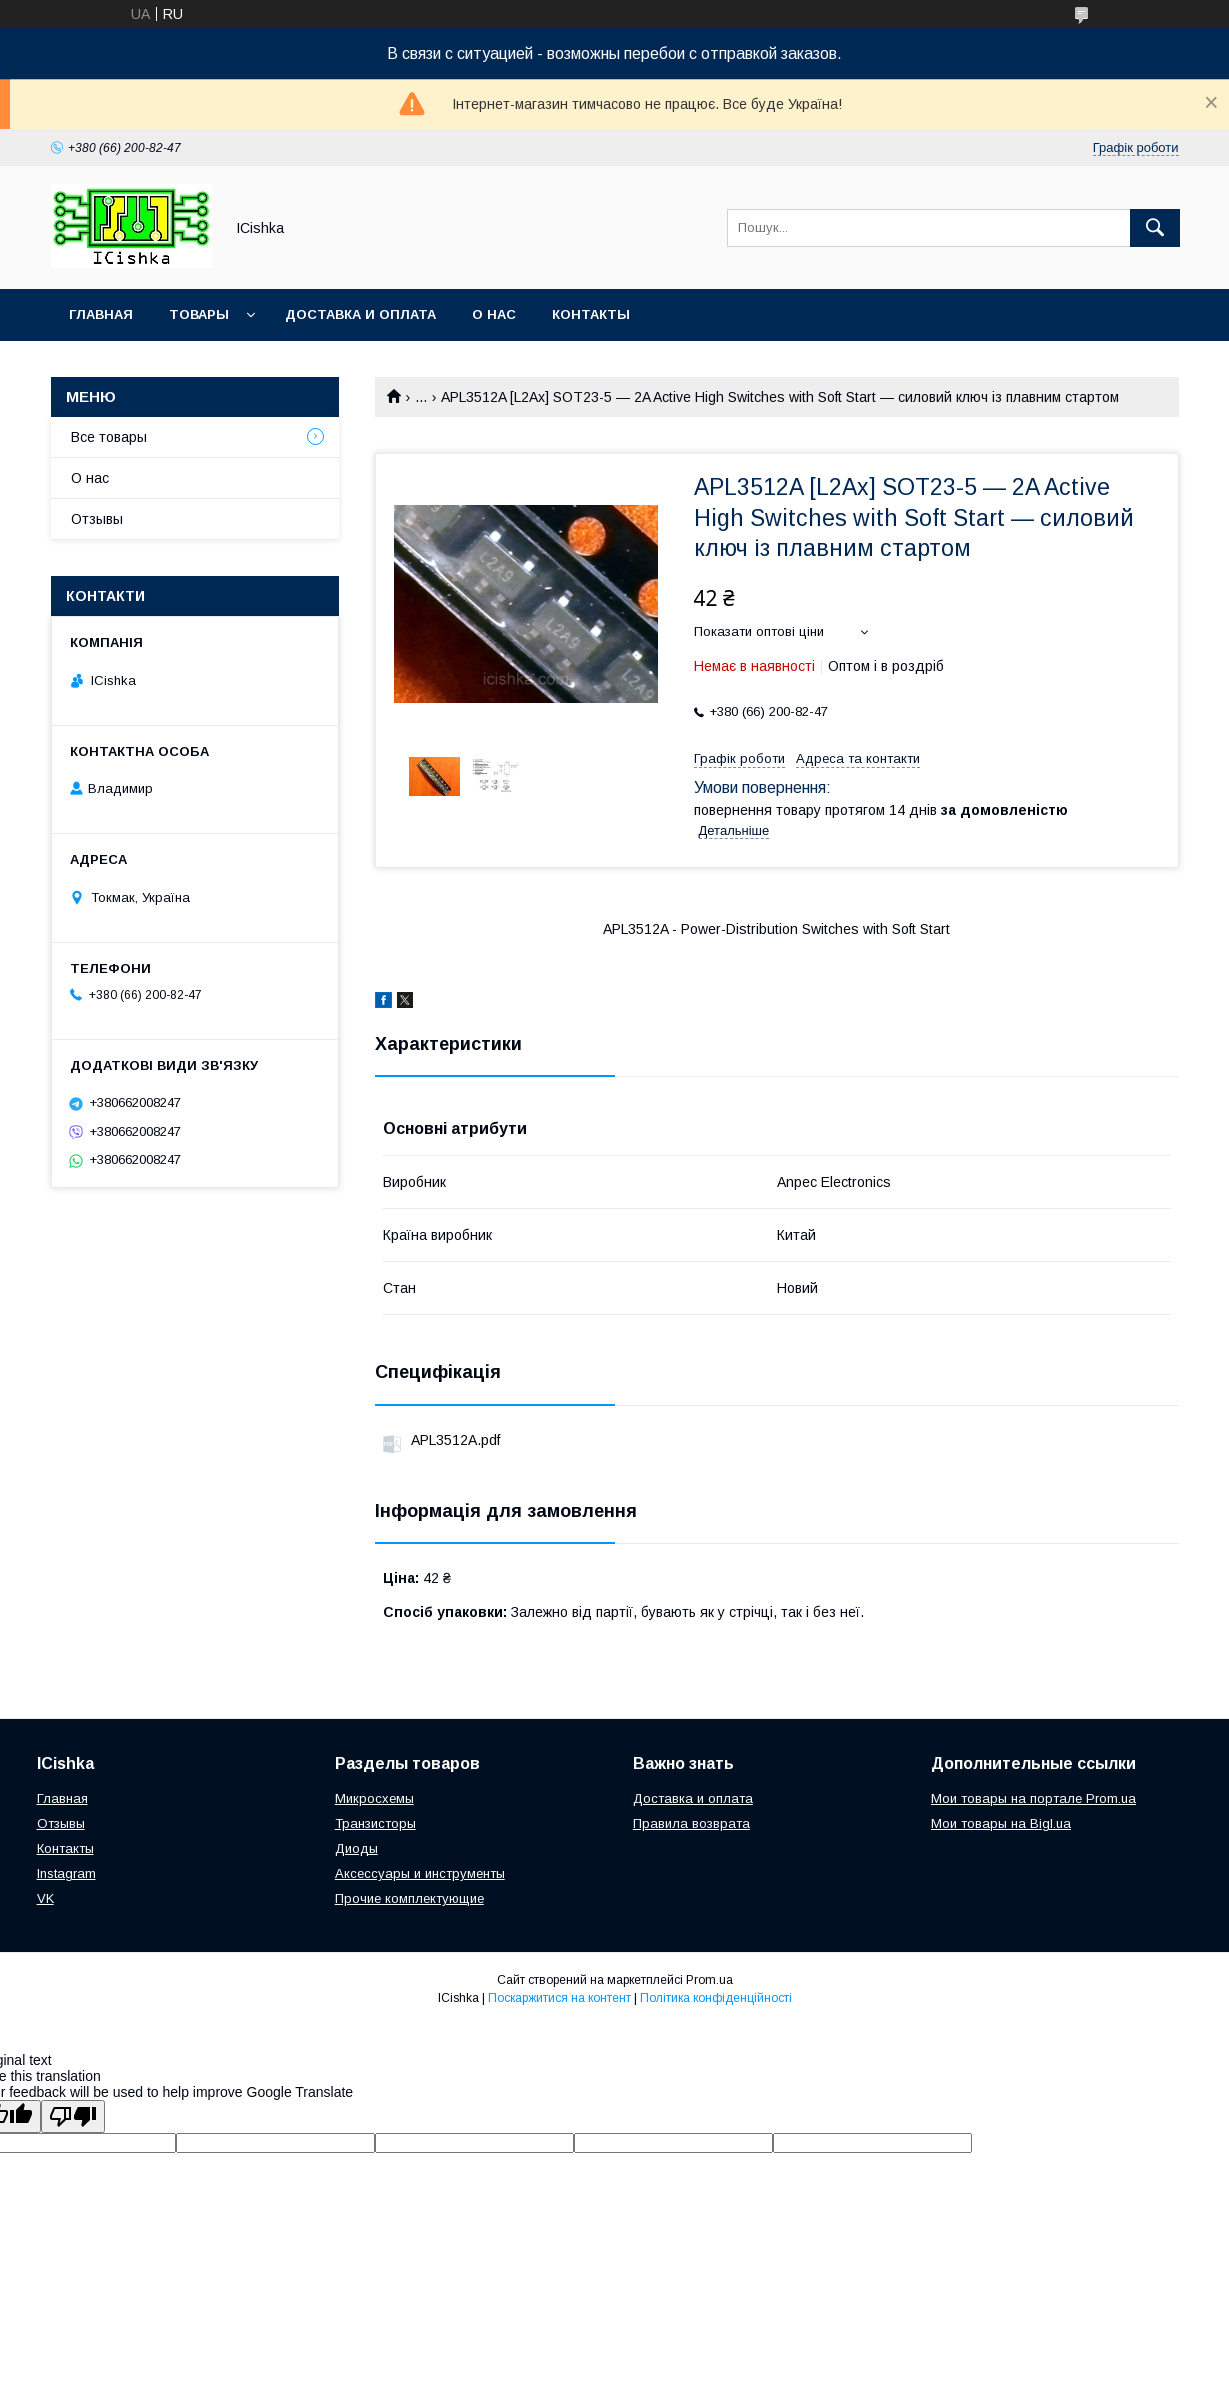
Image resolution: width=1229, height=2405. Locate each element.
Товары (199, 314)
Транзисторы (375, 1823)
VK (45, 1898)
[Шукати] (1155, 228)
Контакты (591, 314)
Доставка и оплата (360, 314)
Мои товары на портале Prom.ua (1033, 1798)
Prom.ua (709, 1980)
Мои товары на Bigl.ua (1001, 1823)
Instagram (66, 1873)
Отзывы (97, 519)
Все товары (109, 437)
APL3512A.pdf (455, 1440)
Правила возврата (691, 1823)
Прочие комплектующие (409, 1898)
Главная (101, 314)
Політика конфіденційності (716, 1998)
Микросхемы (374, 1798)
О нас (494, 314)
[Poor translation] (73, 2116)
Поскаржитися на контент (559, 1998)
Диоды (356, 1848)
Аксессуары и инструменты (420, 1873)
